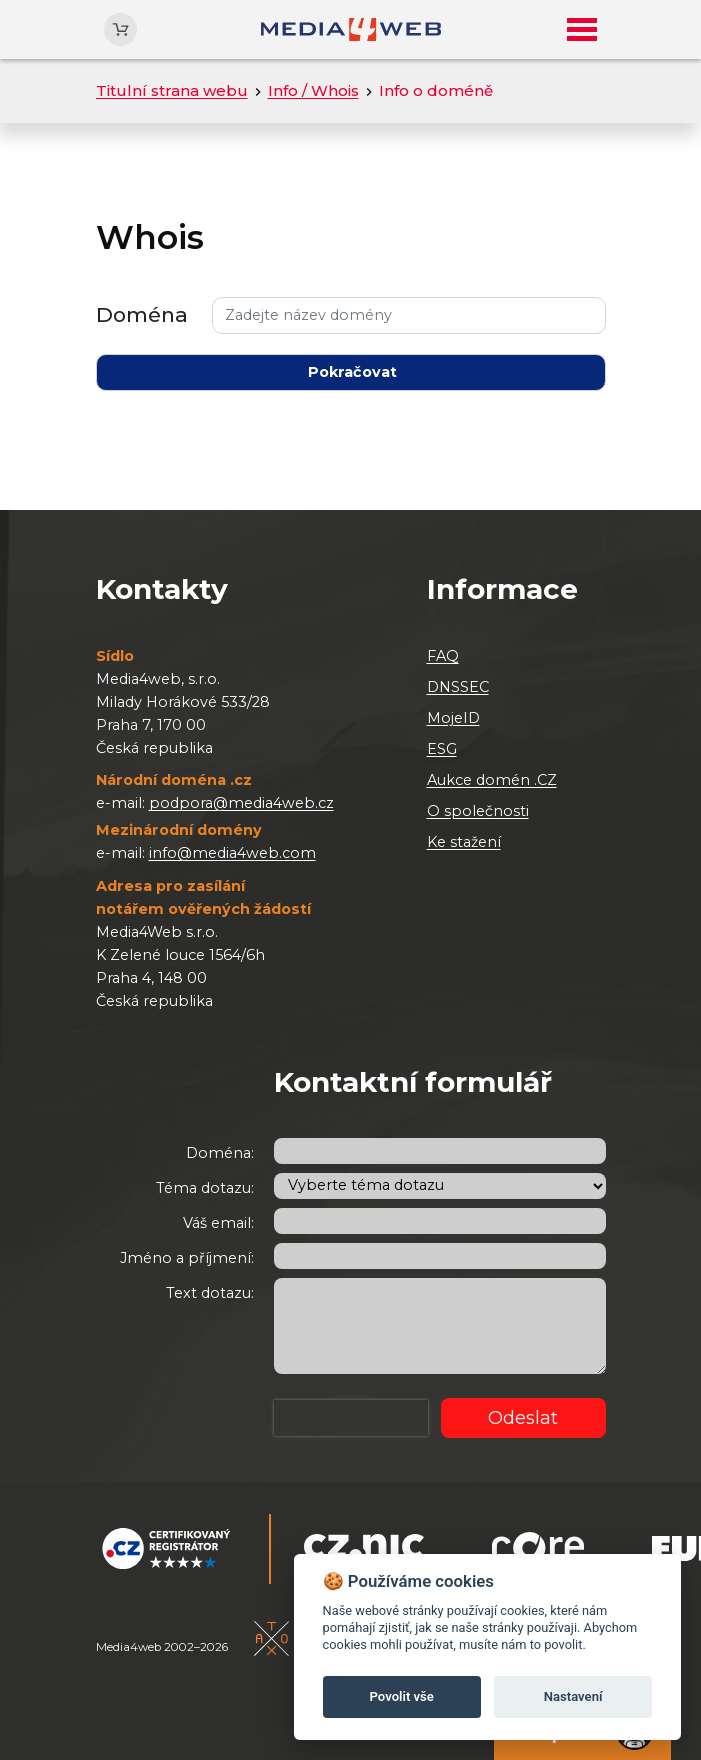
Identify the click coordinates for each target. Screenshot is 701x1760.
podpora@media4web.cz (241, 803)
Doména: (220, 1153)
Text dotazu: (210, 1293)
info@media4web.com (232, 853)
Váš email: (218, 1223)
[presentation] (351, 1418)
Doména (142, 314)
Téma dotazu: (205, 1188)
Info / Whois (313, 90)
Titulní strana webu (172, 90)
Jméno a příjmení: (187, 1258)
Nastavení (573, 1696)
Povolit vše (402, 1696)
